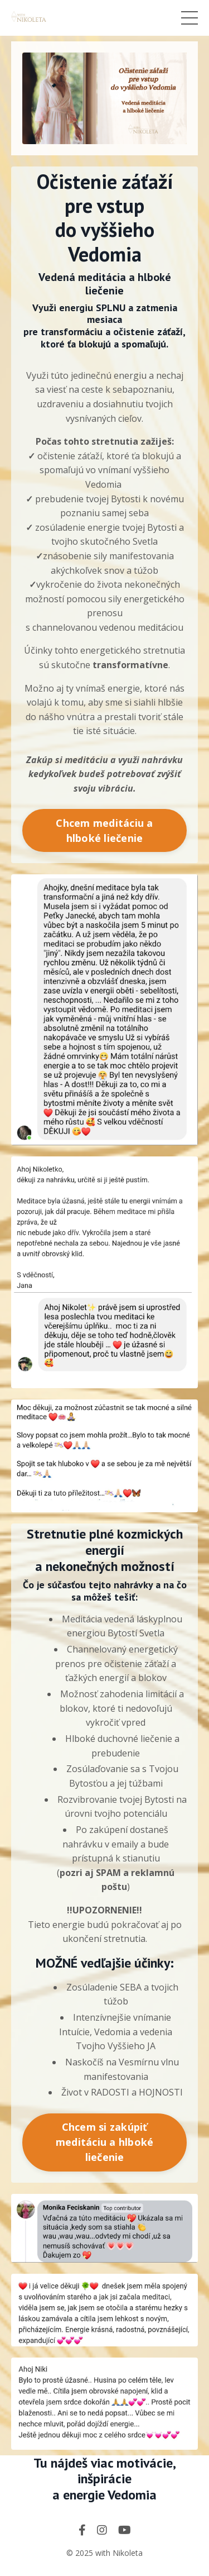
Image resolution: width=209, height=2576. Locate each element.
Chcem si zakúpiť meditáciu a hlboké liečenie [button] (105, 2142)
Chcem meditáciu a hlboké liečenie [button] (104, 830)
